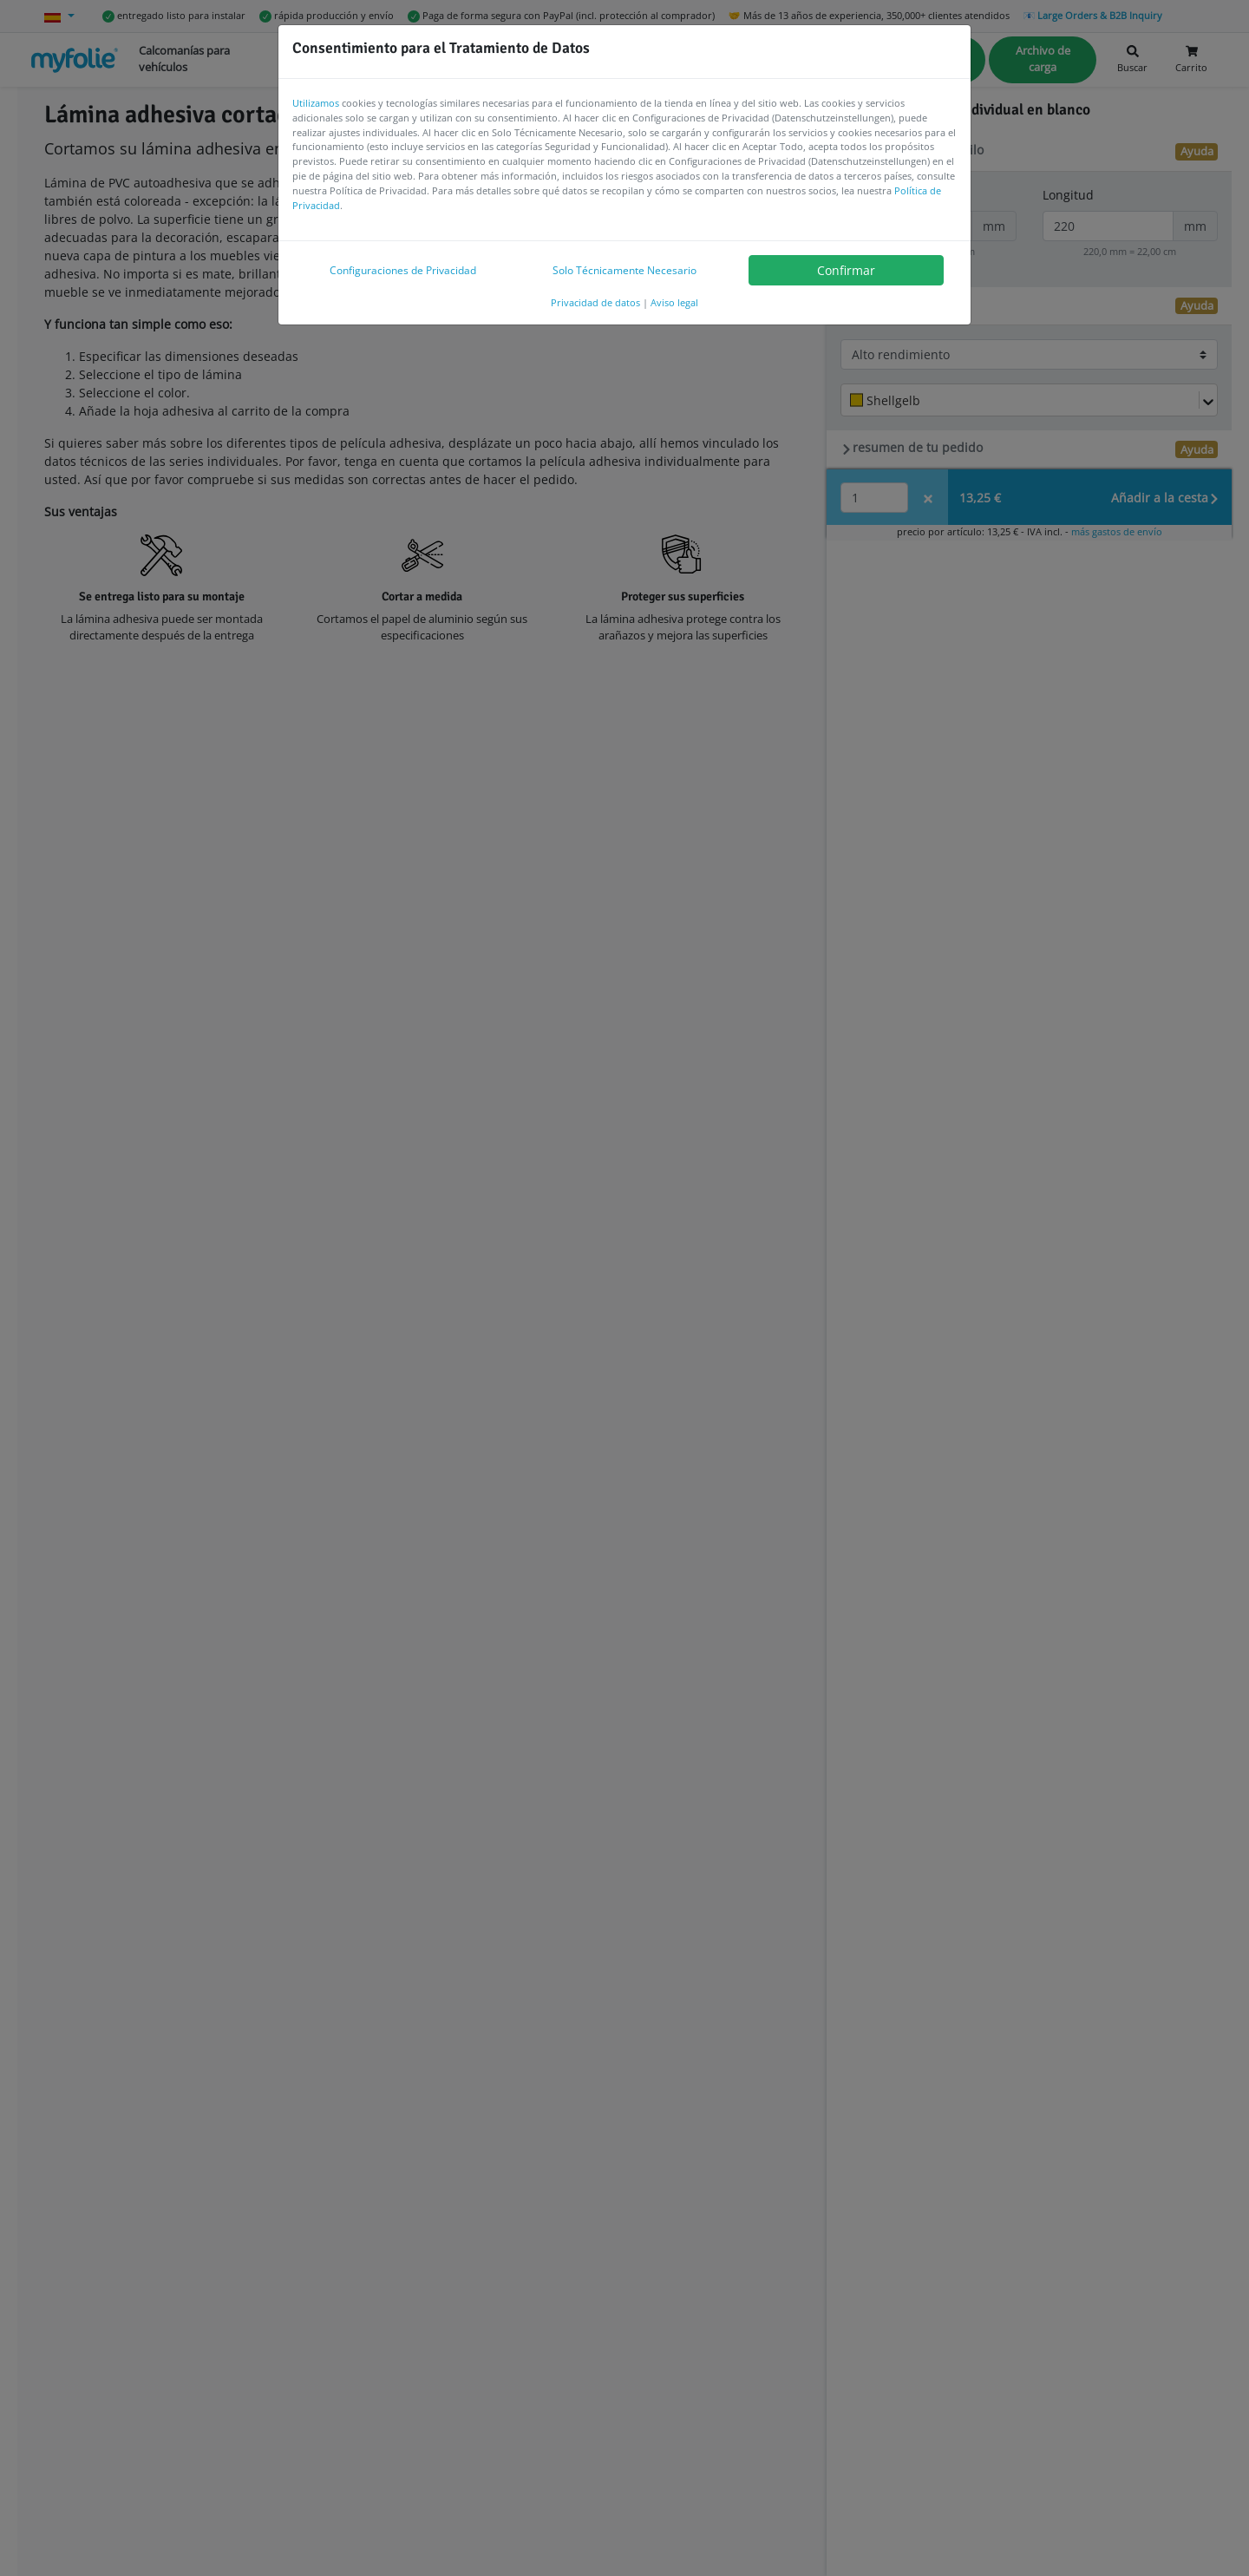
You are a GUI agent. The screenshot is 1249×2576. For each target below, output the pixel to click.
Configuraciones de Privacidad (403, 270)
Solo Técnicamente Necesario (624, 270)
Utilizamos (315, 102)
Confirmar (846, 270)
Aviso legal (674, 302)
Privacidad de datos (595, 302)
